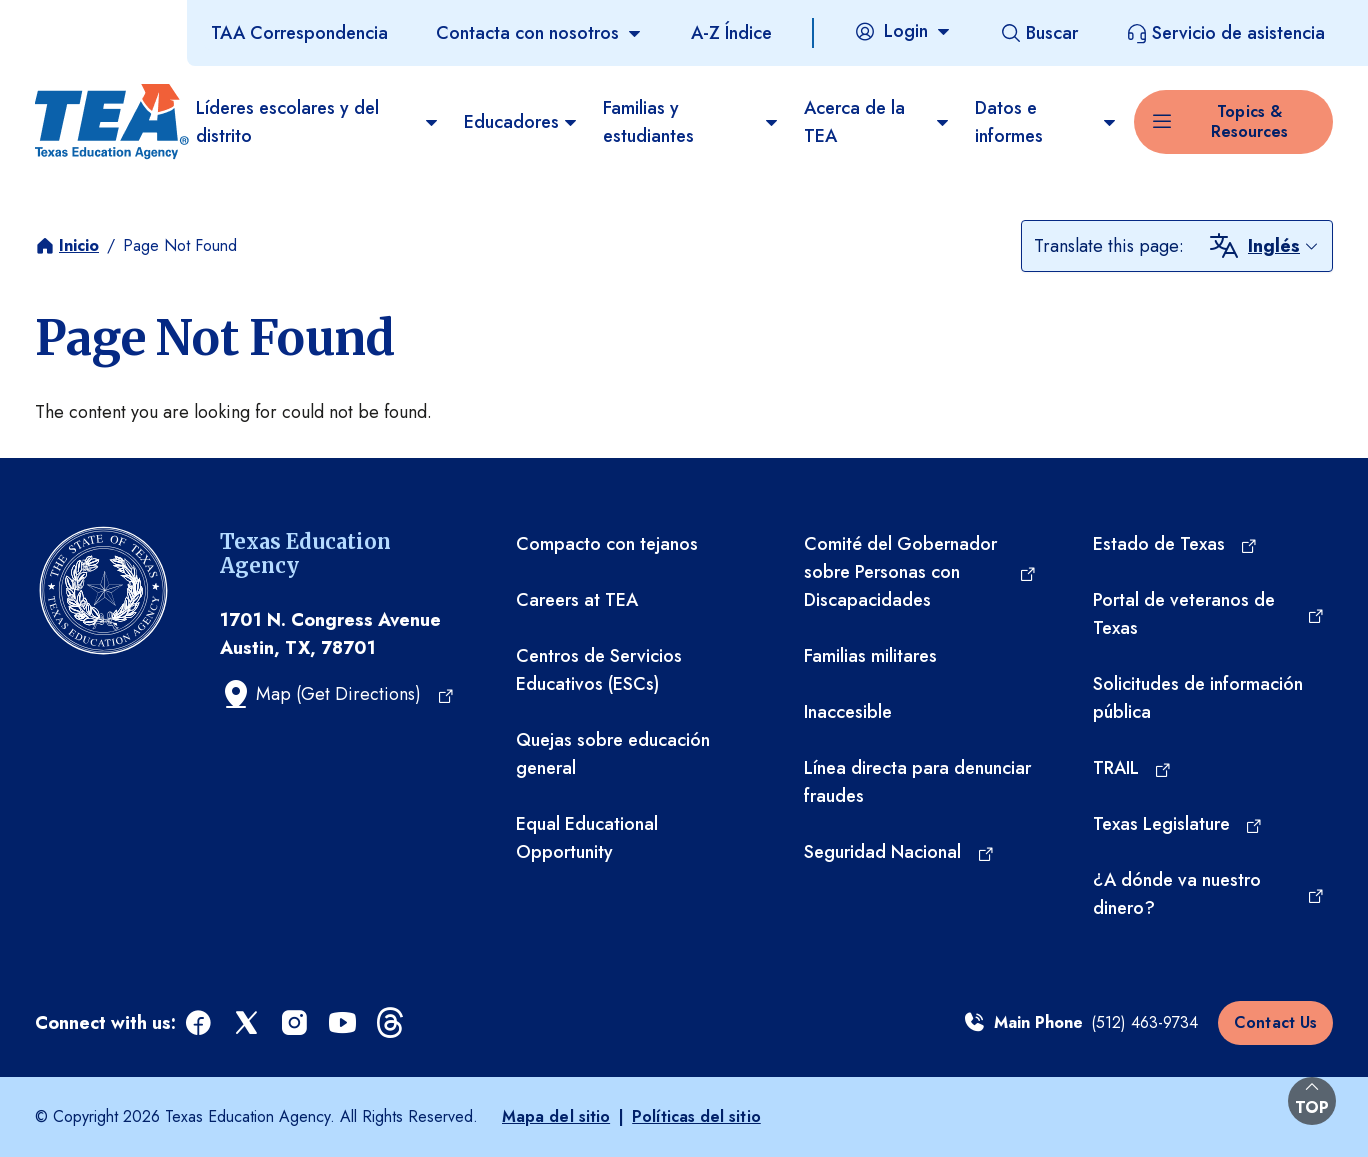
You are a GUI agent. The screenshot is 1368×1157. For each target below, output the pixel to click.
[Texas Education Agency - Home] (107, 122)
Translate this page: (1109, 246)
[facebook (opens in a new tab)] (200, 1023)
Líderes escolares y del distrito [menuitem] (318, 122)
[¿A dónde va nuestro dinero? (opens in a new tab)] (1209, 894)
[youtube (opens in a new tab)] (344, 1023)
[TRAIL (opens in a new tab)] (1133, 768)
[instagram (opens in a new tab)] (296, 1023)
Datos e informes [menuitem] (1046, 122)
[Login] (903, 31)
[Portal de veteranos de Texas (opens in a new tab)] (1209, 614)
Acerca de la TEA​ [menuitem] (877, 122)
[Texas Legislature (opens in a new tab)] (1178, 824)
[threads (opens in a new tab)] (392, 1023)
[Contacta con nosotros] (539, 33)
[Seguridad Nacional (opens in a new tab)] (899, 852)
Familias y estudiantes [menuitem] (691, 122)
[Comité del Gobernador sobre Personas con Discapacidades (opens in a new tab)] (920, 572)
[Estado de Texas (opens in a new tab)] (1176, 544)
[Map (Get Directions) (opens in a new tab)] (337, 694)
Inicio (79, 245)
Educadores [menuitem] (521, 122)
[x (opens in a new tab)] (248, 1023)
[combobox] (1284, 246)
